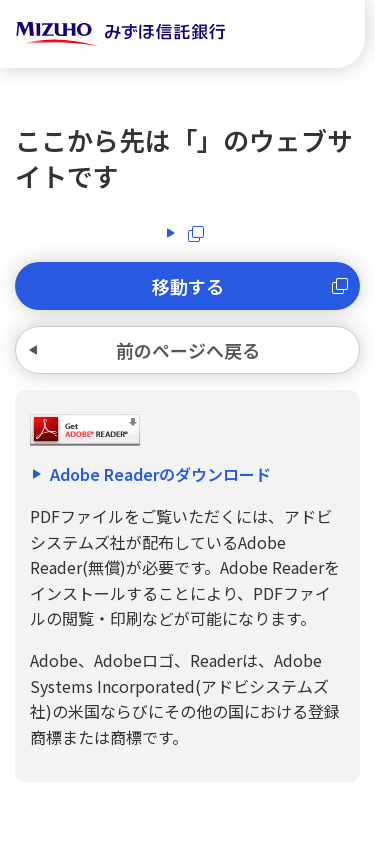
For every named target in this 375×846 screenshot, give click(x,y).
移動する (188, 286)
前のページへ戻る (188, 350)
